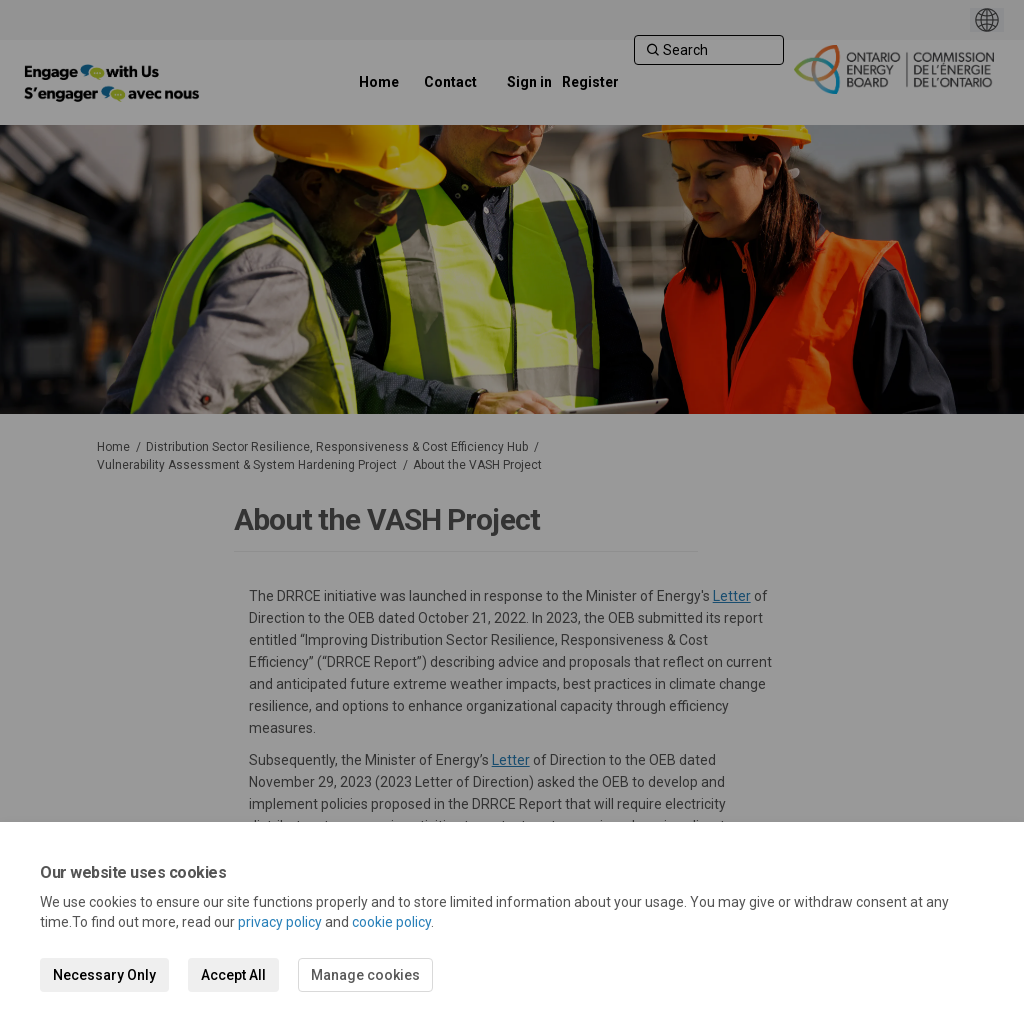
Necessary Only (104, 975)
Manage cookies (365, 975)
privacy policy (280, 922)
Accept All (233, 975)
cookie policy (391, 922)
